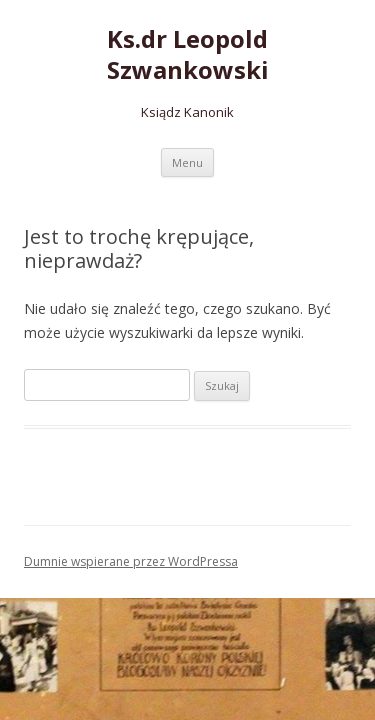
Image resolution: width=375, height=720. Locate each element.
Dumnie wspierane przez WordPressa (131, 561)
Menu (187, 162)
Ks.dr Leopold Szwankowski (188, 55)
